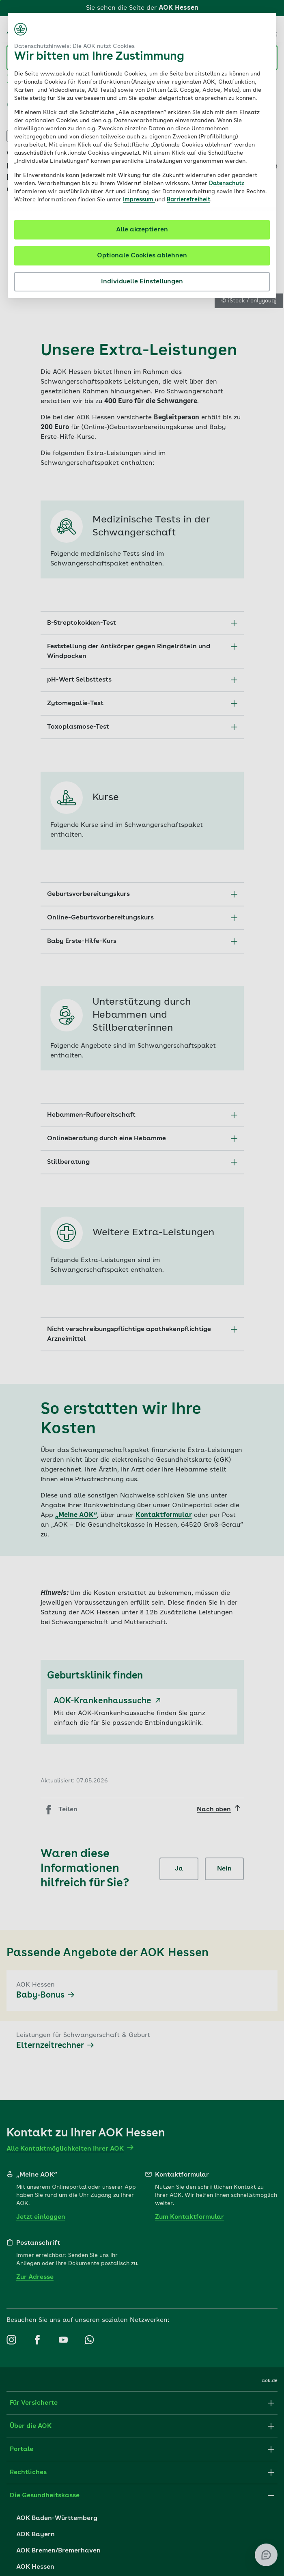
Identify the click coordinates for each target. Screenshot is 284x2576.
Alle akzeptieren (142, 230)
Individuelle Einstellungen (142, 281)
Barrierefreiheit (188, 200)
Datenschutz (226, 183)
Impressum (139, 200)
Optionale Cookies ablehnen (142, 255)
